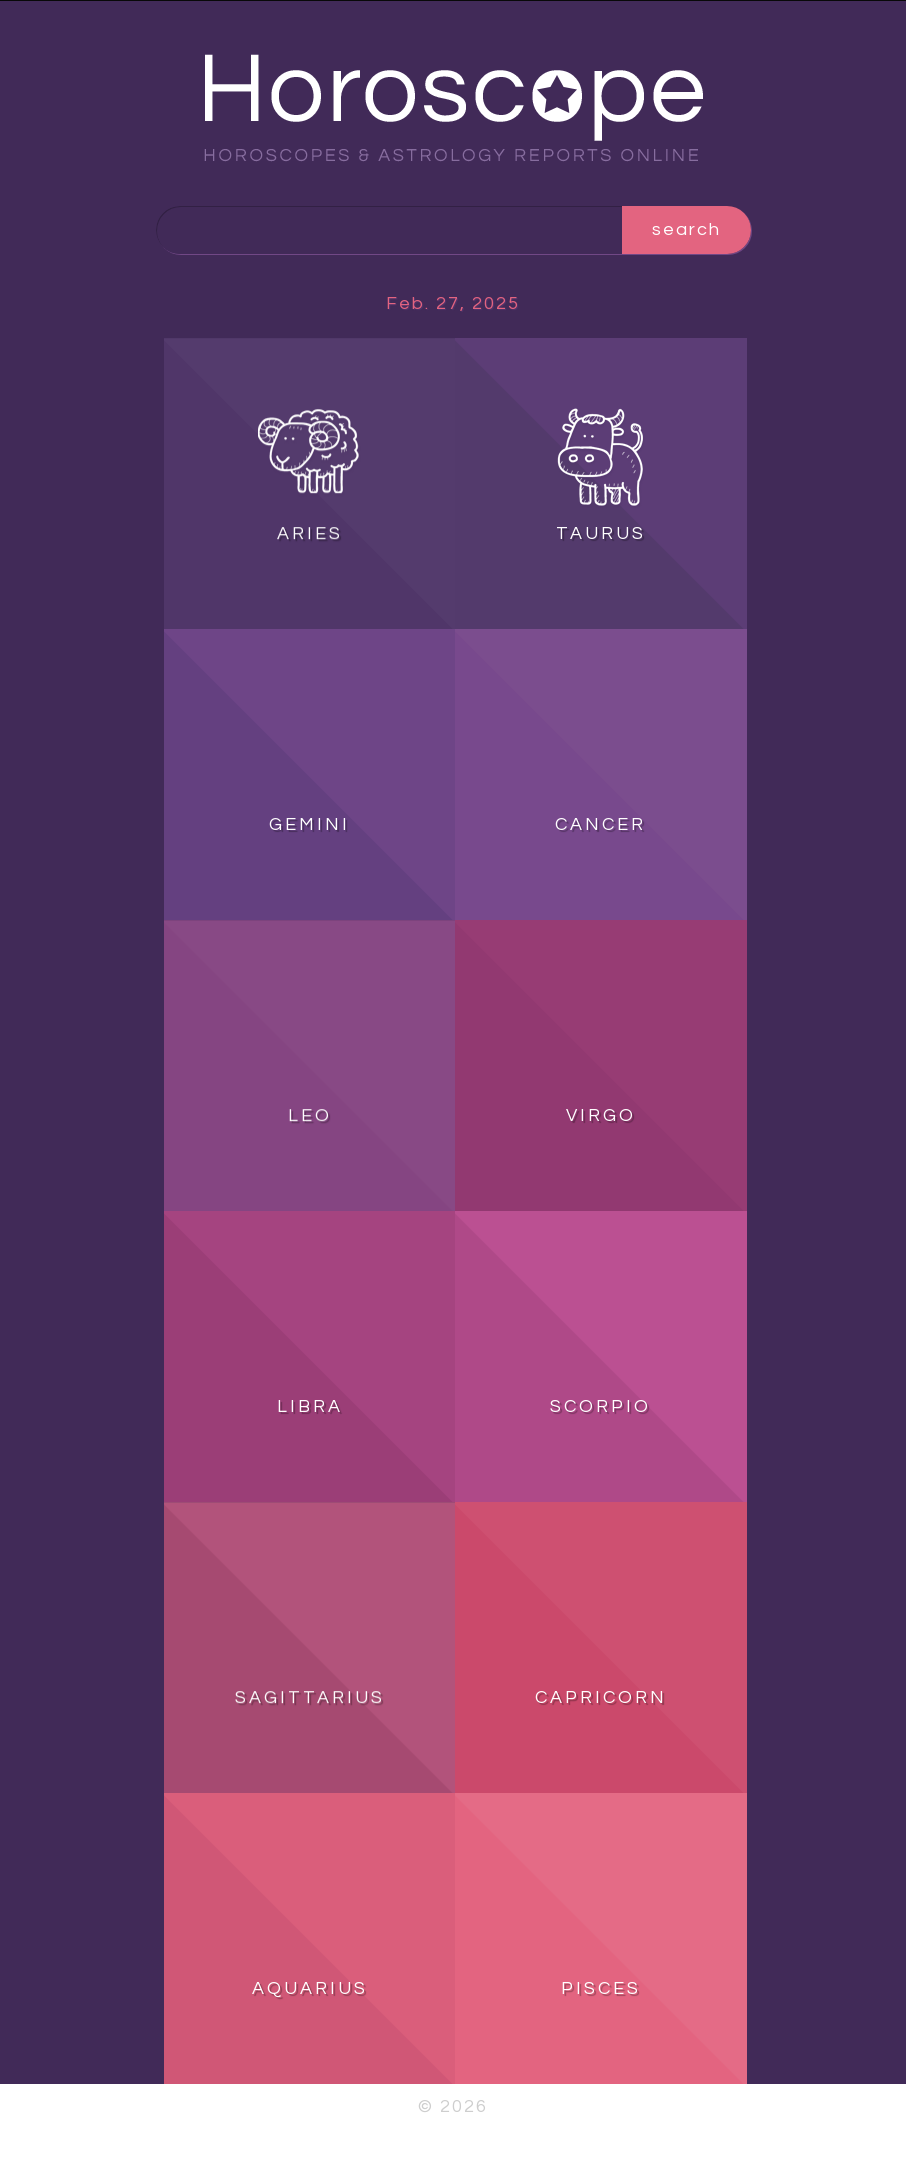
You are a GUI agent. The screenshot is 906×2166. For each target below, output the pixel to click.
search (686, 229)
